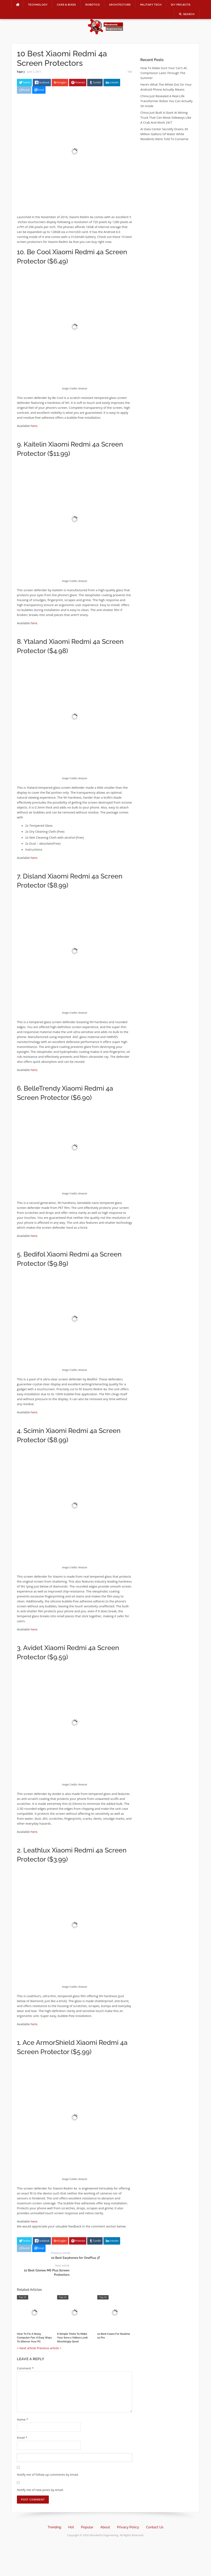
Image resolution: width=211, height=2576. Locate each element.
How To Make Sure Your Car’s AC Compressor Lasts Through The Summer (163, 73)
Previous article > (49, 2348)
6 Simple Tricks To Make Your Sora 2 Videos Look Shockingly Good (72, 2337)
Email (22, 2437)
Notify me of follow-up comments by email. (48, 2474)
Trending (54, 2527)
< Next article (26, 2348)
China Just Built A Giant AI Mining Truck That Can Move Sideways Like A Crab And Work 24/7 (165, 117)
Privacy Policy (128, 2527)
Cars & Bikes (66, 4)
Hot (71, 2527)
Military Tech (151, 4)
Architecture (120, 4)
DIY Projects (181, 4)
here (34, 426)
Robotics (92, 4)
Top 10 (22, 2297)
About (105, 2527)
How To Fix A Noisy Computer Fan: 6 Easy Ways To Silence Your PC (34, 2337)
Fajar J (21, 71)
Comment (25, 2368)
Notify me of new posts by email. (40, 2490)
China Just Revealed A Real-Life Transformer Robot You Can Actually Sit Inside (166, 101)
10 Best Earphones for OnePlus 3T (75, 2258)
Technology (38, 4)
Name (22, 2419)
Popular (87, 2527)
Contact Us (154, 2527)
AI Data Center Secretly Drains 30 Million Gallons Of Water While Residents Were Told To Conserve (164, 134)
